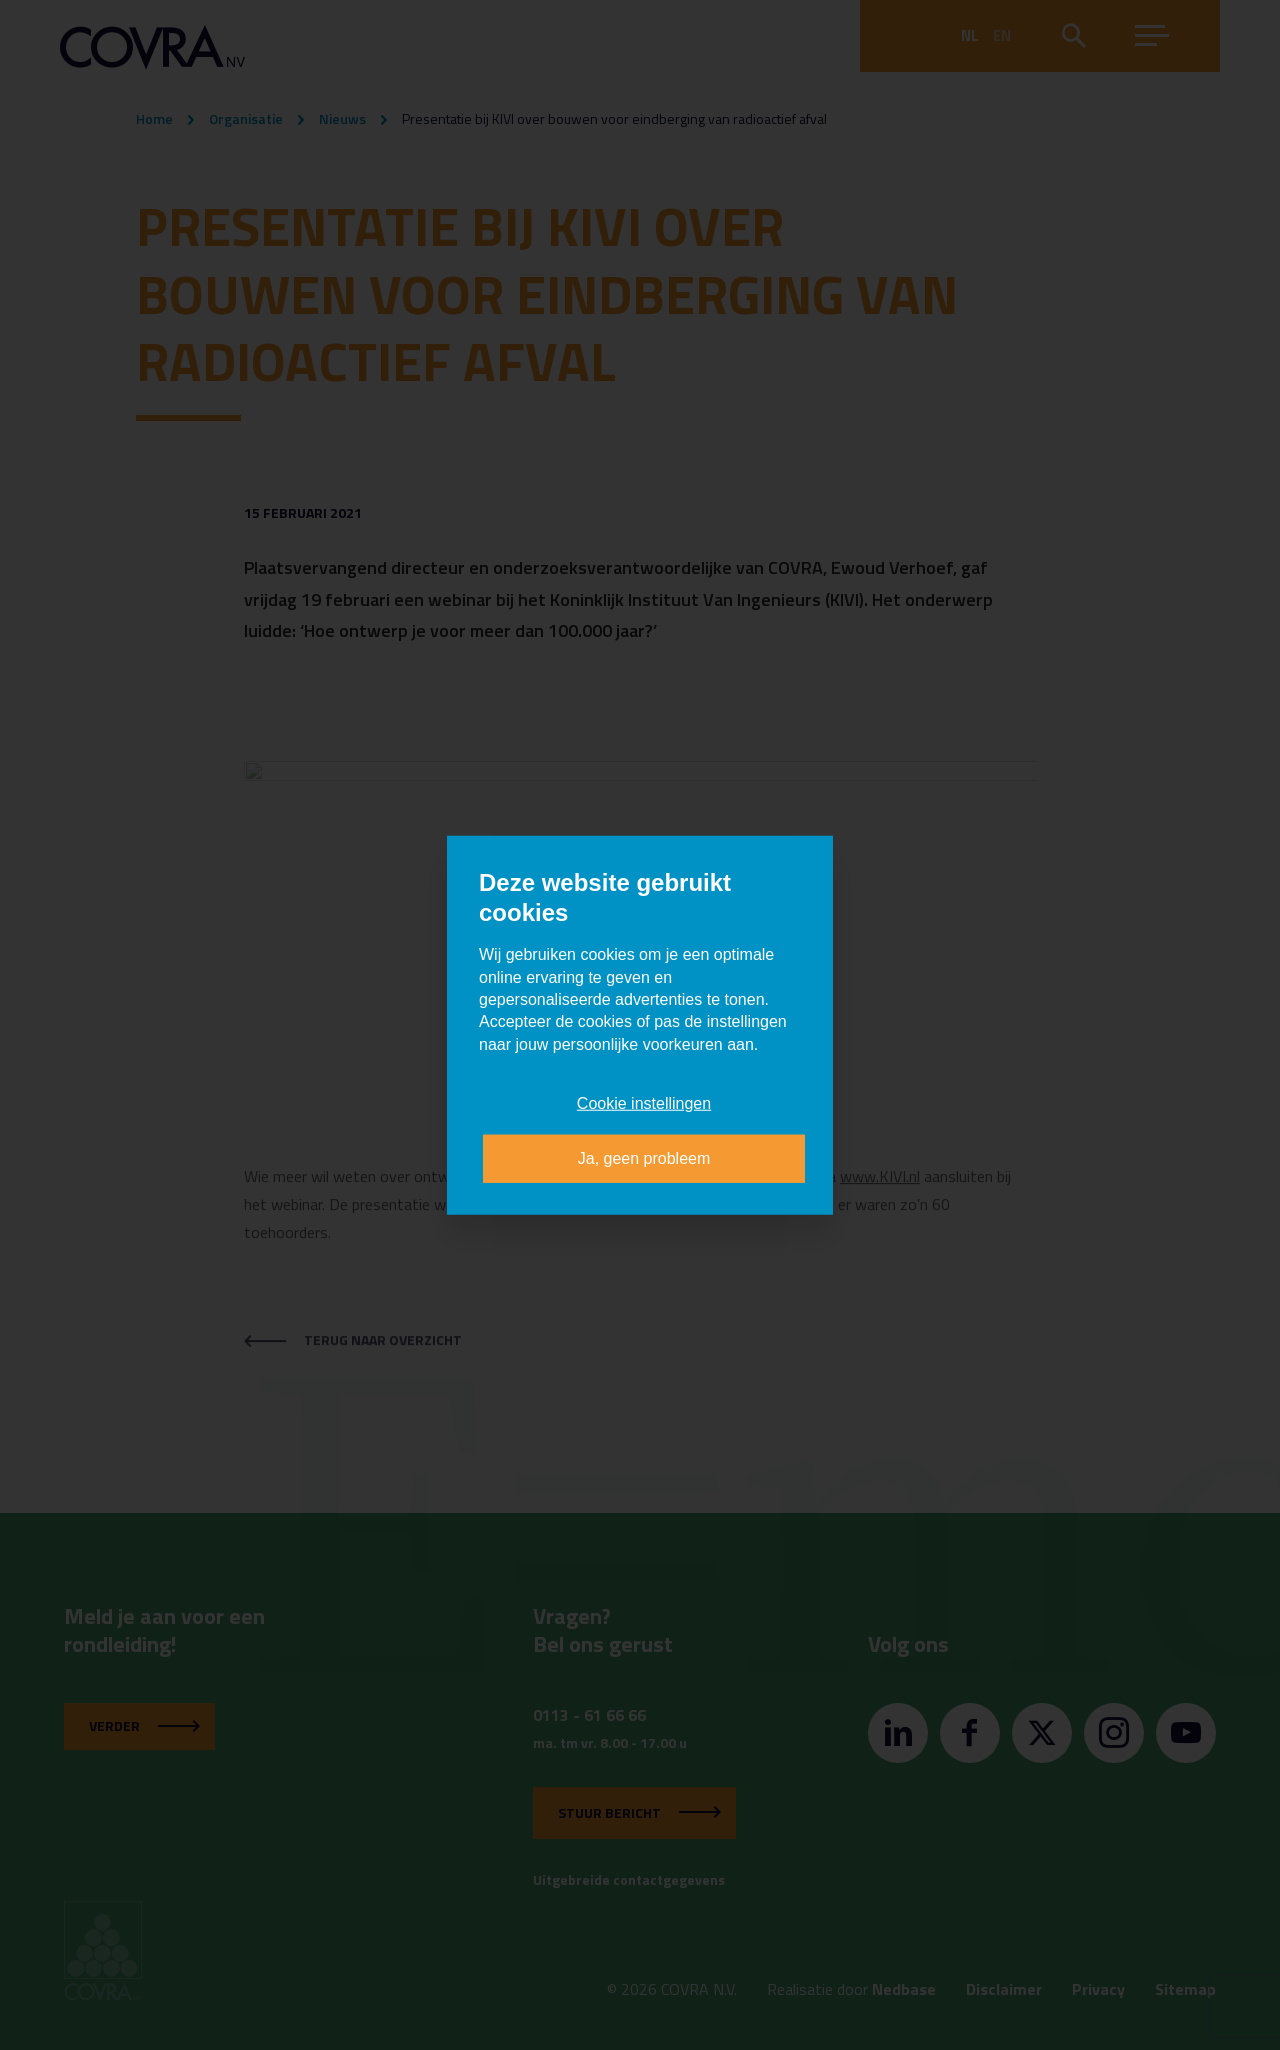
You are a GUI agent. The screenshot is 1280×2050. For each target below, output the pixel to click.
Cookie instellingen (644, 1103)
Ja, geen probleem (644, 1157)
